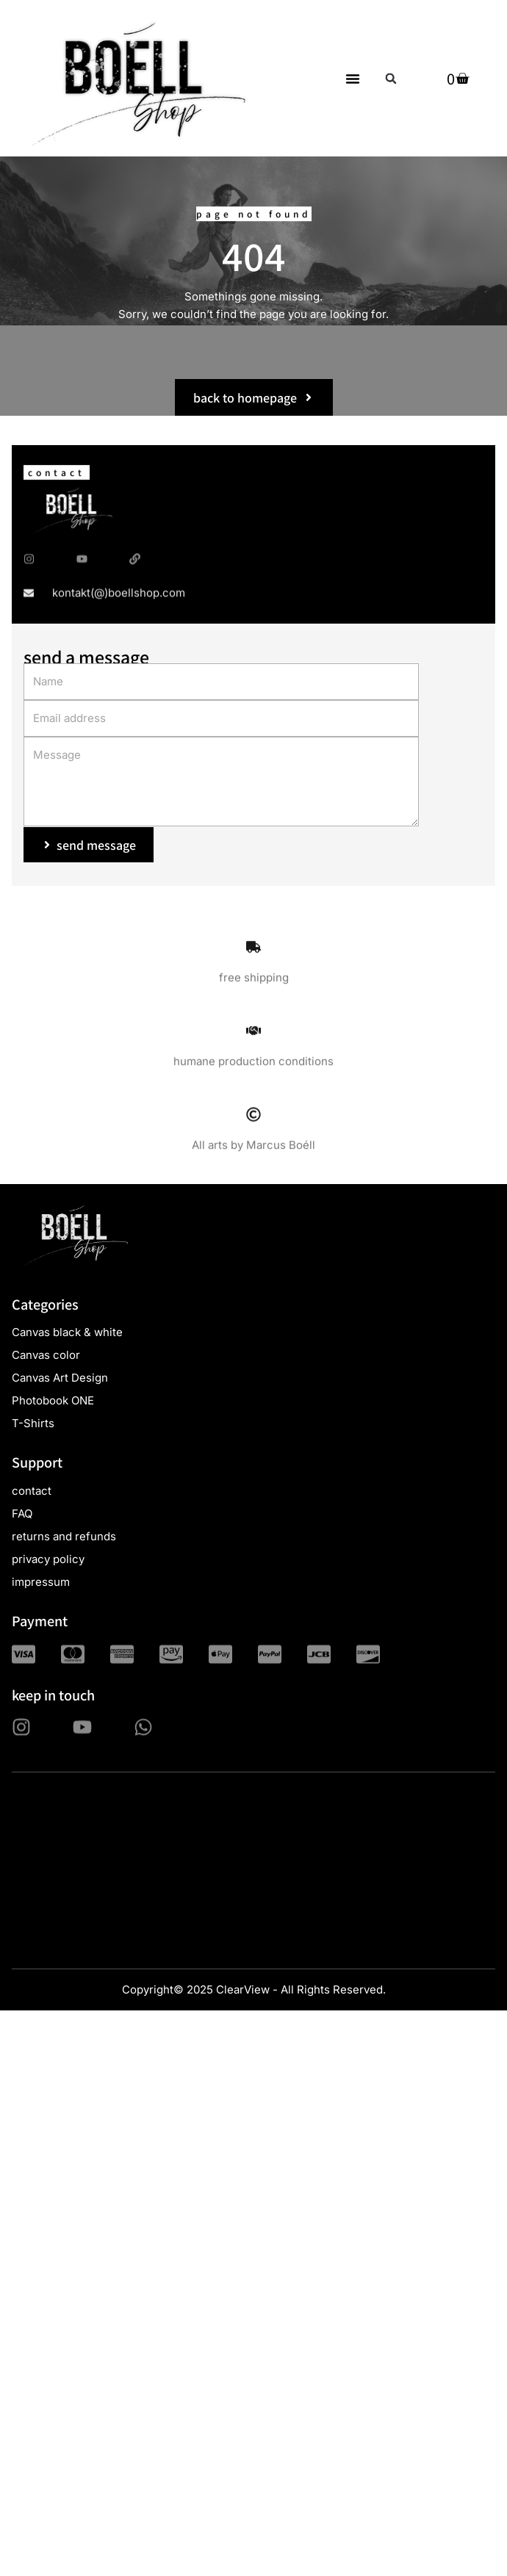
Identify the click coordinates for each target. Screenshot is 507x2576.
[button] (353, 79)
